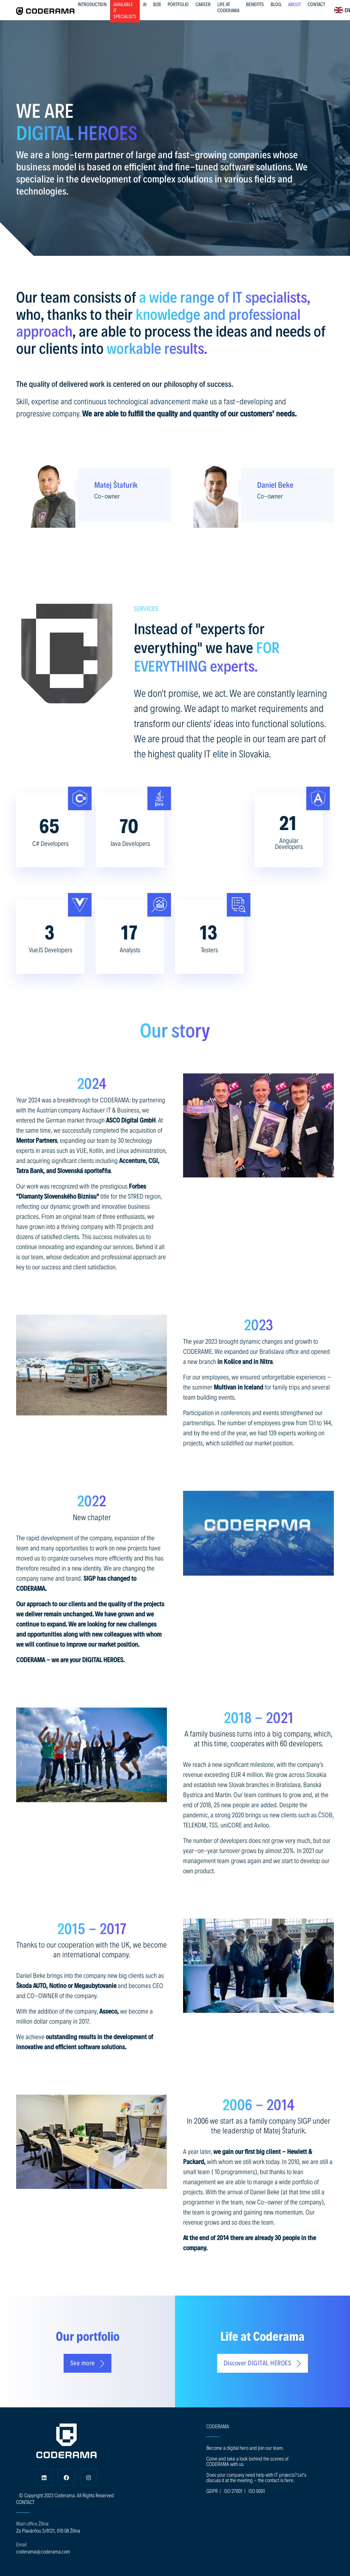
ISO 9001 (256, 2490)
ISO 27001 (233, 2490)
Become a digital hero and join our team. (245, 2447)
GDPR (212, 2490)
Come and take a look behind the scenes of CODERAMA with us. (247, 2461)
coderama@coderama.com (43, 2551)
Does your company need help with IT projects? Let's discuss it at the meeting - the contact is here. (256, 2477)
